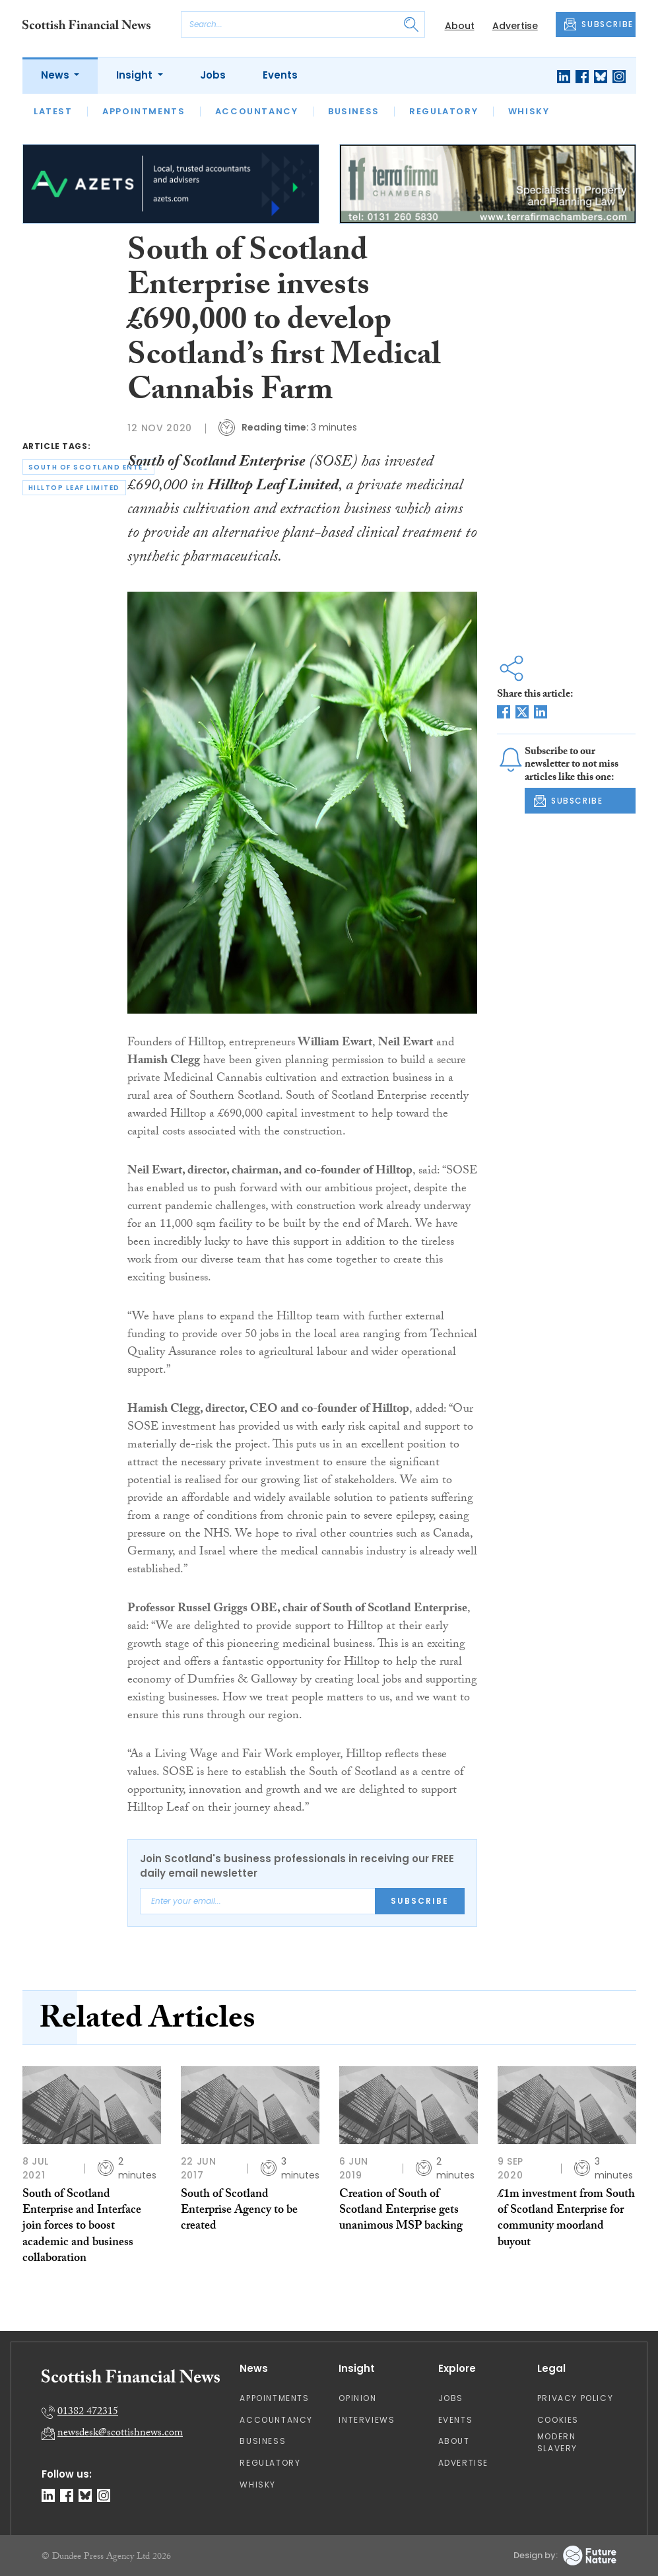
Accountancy (256, 111)
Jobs (213, 75)
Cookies (558, 2419)
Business (353, 111)
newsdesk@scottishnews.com (120, 2434)
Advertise (515, 25)
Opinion (357, 2398)
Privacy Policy (575, 2398)
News (56, 75)
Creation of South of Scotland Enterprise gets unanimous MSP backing (401, 2211)
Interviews (367, 2419)
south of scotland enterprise (91, 467)
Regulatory (443, 111)
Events (280, 75)
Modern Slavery (557, 2442)
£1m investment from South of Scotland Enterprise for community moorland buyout (566, 2219)
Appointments (143, 111)
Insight (135, 75)
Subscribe (420, 1900)
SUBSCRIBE (598, 24)
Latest (53, 111)
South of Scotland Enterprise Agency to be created (239, 2211)
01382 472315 (87, 2412)
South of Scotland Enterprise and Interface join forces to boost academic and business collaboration (81, 2227)
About (460, 25)
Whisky (529, 111)
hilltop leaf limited (74, 488)
